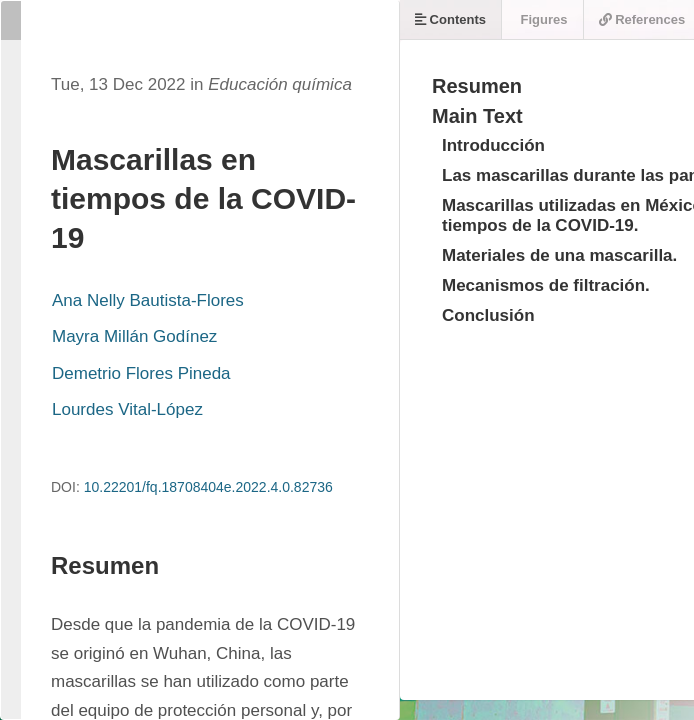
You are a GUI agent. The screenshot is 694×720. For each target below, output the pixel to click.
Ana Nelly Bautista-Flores (148, 300)
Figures (542, 19)
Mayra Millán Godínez (134, 336)
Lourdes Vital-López (127, 409)
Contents (450, 19)
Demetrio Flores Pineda (141, 373)
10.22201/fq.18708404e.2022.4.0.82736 (208, 487)
